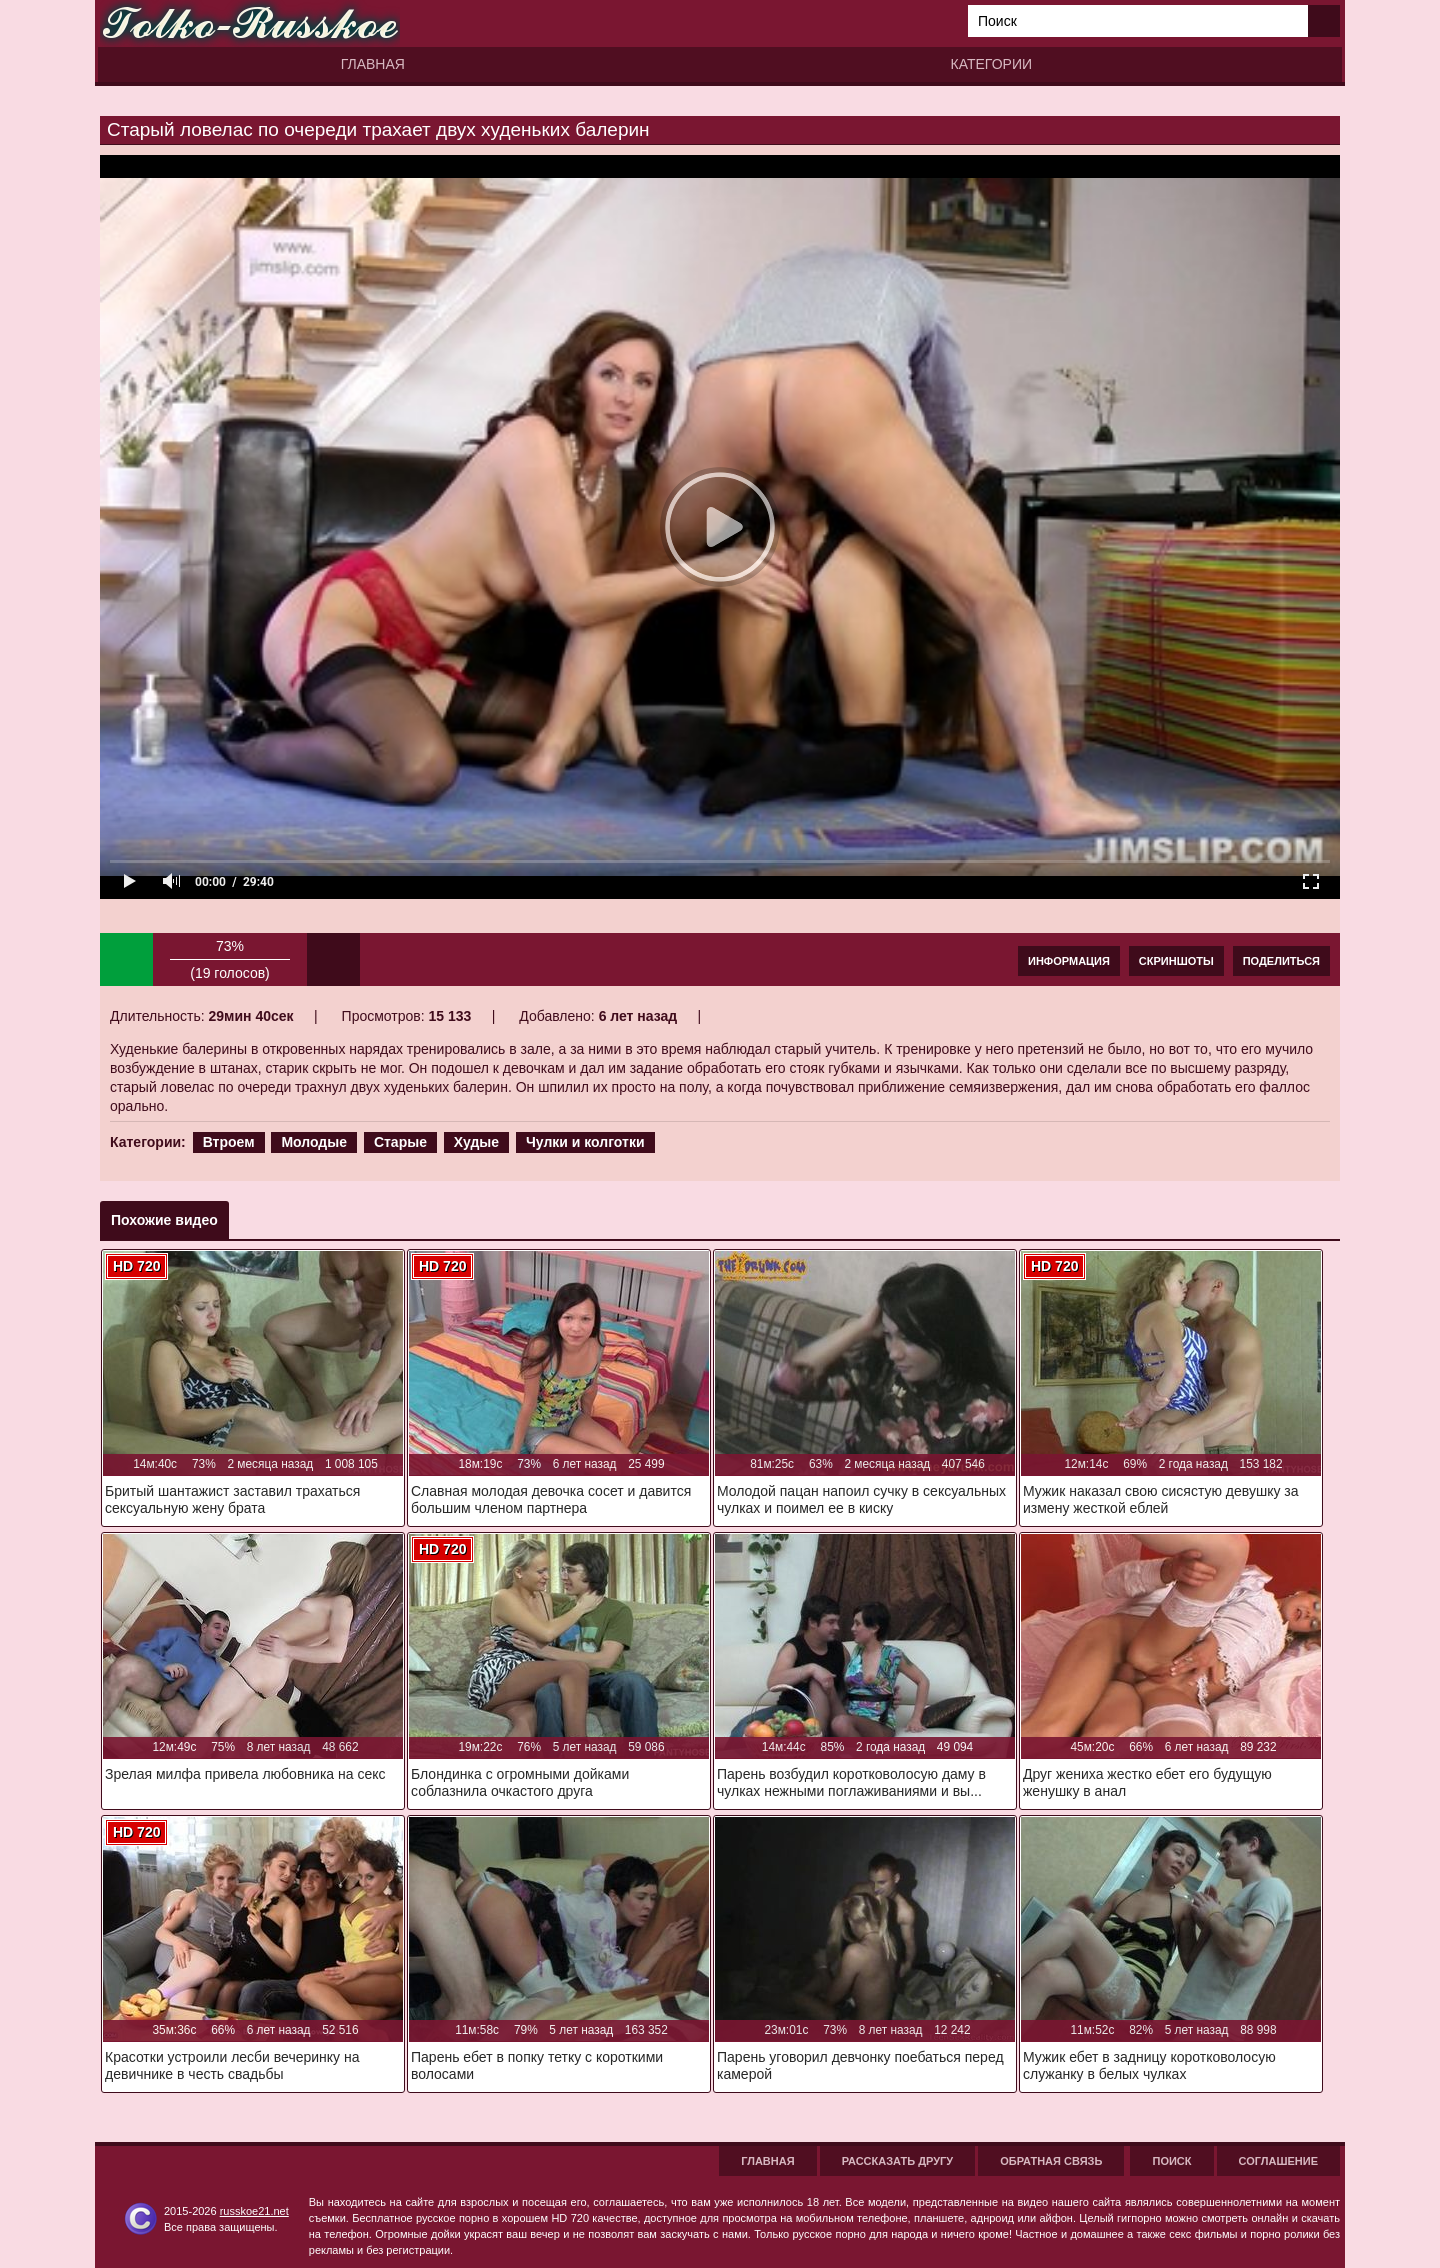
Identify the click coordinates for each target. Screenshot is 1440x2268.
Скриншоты (1176, 961)
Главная (373, 64)
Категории (991, 64)
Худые (476, 1142)
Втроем (229, 1142)
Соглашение (1278, 2161)
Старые (400, 1142)
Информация (1069, 961)
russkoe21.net (254, 2211)
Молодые (314, 1142)
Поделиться (1281, 961)
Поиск (1171, 2161)
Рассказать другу (898, 2161)
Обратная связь (1051, 2161)
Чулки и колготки (585, 1142)
